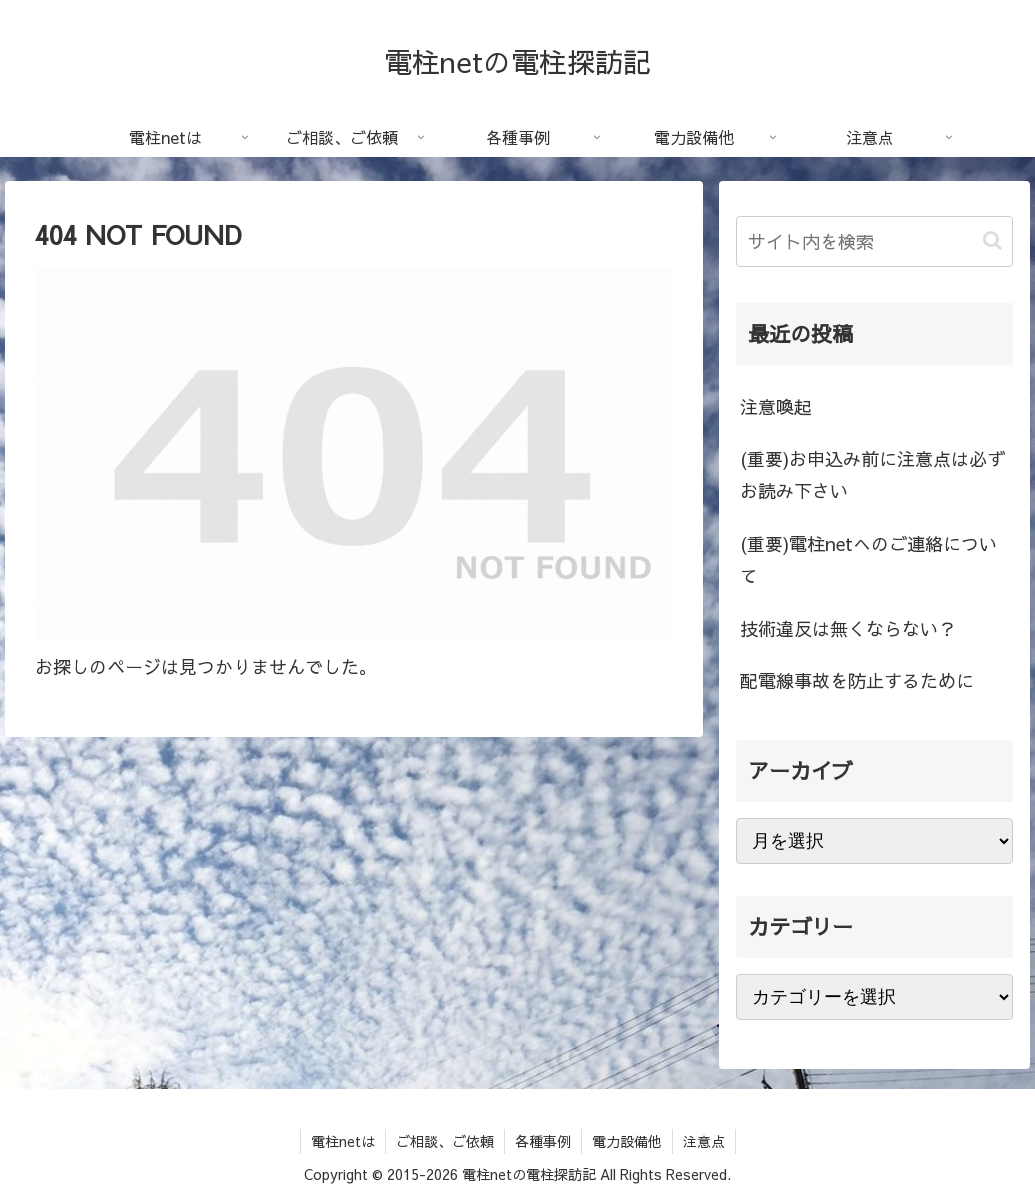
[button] (992, 240)
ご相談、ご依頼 (445, 1141)
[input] (874, 241)
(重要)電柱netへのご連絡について (868, 559)
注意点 (704, 1141)
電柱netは (343, 1141)
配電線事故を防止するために (857, 680)
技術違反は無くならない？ (848, 628)
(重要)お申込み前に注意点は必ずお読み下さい (872, 474)
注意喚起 (776, 406)
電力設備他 (627, 1141)
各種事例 (543, 1141)
